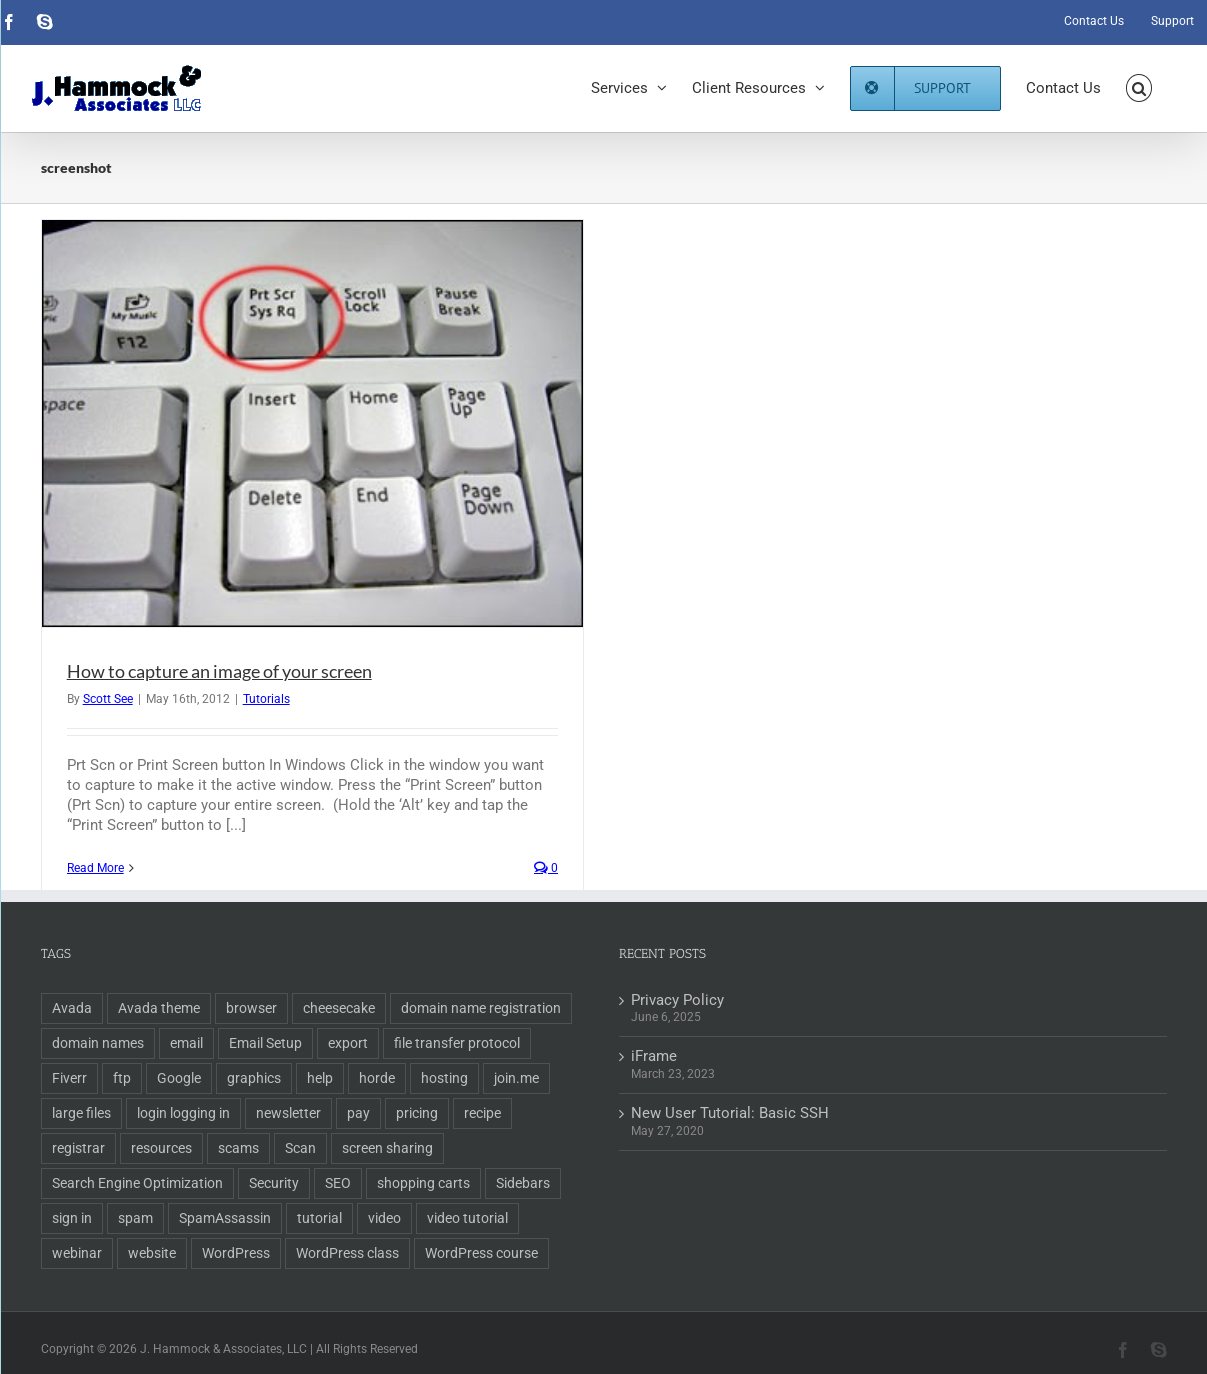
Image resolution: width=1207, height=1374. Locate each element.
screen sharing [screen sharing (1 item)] (387, 1148)
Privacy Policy (677, 1000)
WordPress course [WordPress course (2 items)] (481, 1253)
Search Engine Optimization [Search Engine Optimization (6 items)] (137, 1183)
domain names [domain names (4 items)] (98, 1043)
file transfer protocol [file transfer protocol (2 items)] (457, 1043)
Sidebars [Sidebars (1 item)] (523, 1183)
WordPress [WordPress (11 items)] (236, 1253)
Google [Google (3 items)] (179, 1078)
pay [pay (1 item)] (358, 1113)
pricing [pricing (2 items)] (417, 1113)
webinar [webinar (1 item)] (77, 1253)
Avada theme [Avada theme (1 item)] (159, 1008)
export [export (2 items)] (348, 1043)
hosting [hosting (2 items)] (444, 1078)
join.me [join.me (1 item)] (516, 1078)
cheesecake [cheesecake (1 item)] (339, 1008)
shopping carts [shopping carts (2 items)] (423, 1183)
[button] (1139, 88)
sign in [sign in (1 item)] (72, 1218)
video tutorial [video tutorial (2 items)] (467, 1218)
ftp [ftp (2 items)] (122, 1078)
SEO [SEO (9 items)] (338, 1183)
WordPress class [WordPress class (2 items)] (347, 1253)
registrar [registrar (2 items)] (78, 1148)
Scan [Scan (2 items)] (300, 1148)
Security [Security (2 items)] (274, 1183)
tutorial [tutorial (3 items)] (319, 1218)
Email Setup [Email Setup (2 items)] (265, 1043)
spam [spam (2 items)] (135, 1218)
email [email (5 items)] (186, 1043)
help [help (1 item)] (320, 1078)
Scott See (108, 699)
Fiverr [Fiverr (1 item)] (69, 1078)
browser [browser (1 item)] (251, 1008)
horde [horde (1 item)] (377, 1078)
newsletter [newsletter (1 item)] (288, 1113)
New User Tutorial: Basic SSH (730, 1113)
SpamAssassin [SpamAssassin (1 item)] (225, 1218)
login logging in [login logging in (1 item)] (183, 1113)
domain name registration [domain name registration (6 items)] (481, 1008)
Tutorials (266, 699)
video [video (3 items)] (384, 1218)
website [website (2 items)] (152, 1253)
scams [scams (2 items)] (238, 1148)
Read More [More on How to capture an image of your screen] (95, 868)
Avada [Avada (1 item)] (72, 1008)
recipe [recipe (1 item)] (482, 1113)
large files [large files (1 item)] (81, 1113)
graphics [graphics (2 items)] (254, 1078)
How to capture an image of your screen (219, 671)
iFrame (654, 1056)
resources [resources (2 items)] (161, 1148)
